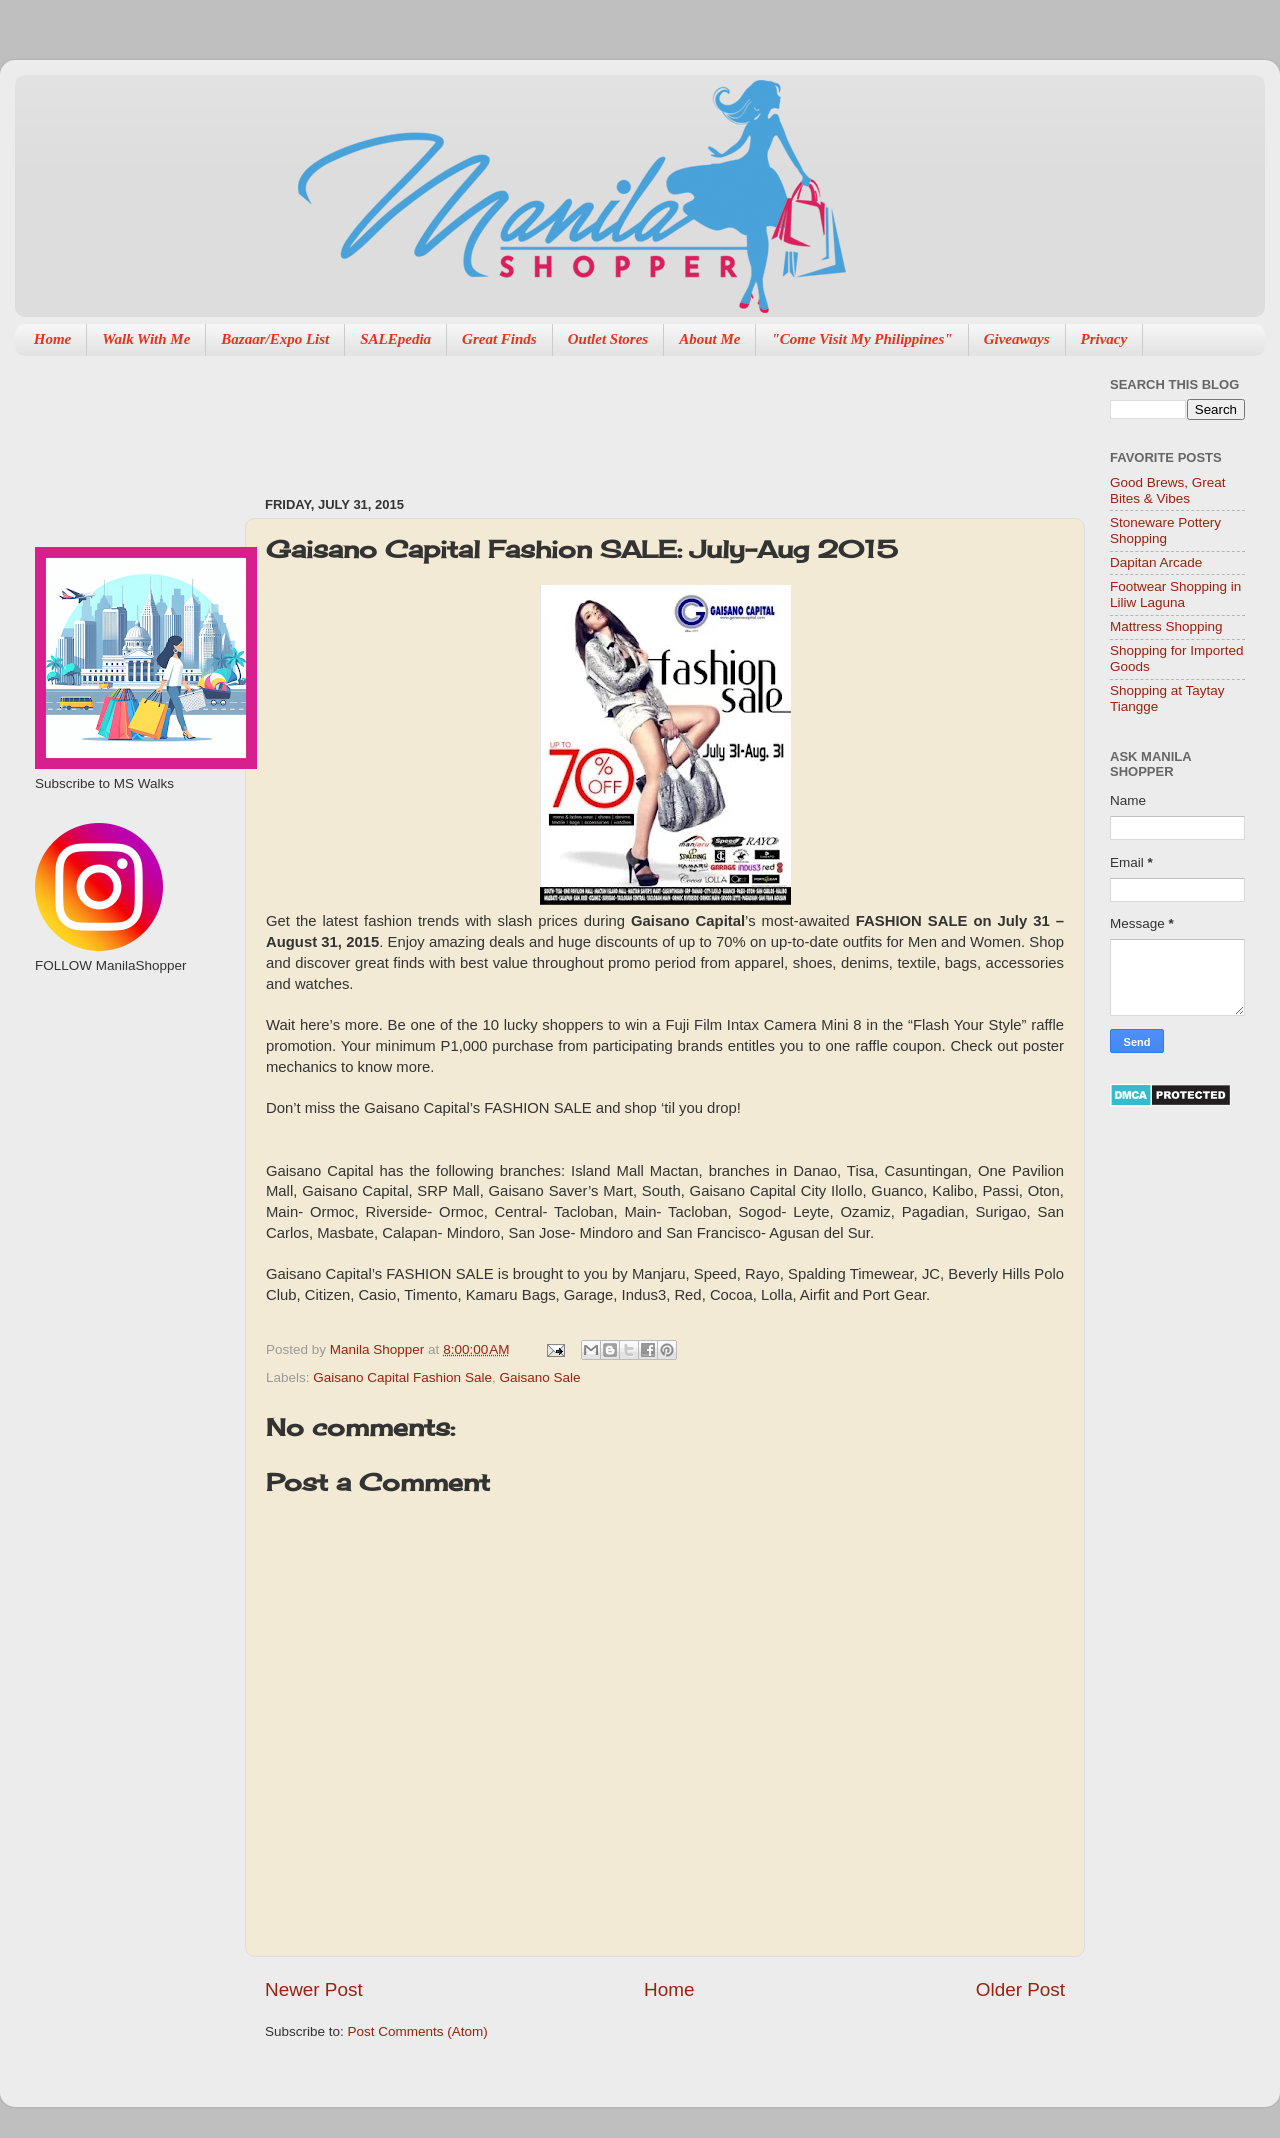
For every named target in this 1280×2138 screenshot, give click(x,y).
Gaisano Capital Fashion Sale (402, 1377)
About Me (709, 339)
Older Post (1020, 1989)
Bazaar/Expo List (275, 339)
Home (53, 339)
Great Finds (499, 339)
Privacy (1104, 339)
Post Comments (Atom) (418, 2031)
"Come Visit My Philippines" (861, 339)
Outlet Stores (608, 339)
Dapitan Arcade (1156, 562)
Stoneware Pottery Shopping (1165, 530)
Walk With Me (146, 339)
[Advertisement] (629, 416)
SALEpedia (395, 339)
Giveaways (1017, 339)
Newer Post (314, 1989)
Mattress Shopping (1166, 626)
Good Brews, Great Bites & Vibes (1168, 490)
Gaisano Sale (539, 1377)
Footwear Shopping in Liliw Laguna (1175, 594)
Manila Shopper (379, 1349)
